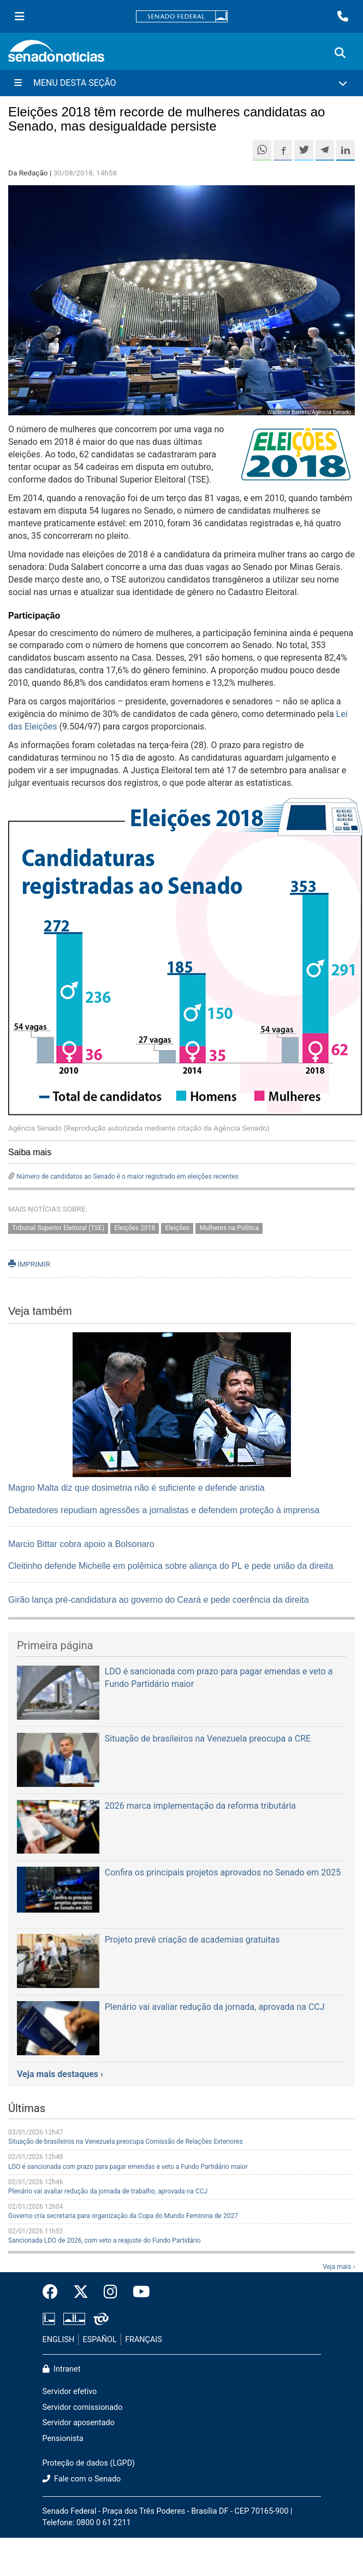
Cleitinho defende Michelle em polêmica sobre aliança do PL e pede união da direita (170, 1566)
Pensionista (63, 2438)
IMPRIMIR (29, 1264)
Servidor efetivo (70, 2391)
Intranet (62, 2369)
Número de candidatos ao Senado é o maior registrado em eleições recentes (127, 1176)
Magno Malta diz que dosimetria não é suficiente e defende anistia (136, 1487)
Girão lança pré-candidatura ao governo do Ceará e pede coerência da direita (158, 1599)
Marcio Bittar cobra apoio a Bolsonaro (81, 1544)
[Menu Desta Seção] (181, 83)
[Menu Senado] (19, 16)
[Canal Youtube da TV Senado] (137, 2292)
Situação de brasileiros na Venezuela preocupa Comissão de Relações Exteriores (125, 2141)
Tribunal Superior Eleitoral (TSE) (58, 1228)
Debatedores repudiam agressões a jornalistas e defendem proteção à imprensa (163, 1510)
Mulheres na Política (229, 1228)
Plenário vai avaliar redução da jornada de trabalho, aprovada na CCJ (107, 2191)
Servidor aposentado (79, 2422)
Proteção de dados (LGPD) (89, 2463)
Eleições (177, 1228)
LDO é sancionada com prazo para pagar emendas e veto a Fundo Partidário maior (128, 2167)
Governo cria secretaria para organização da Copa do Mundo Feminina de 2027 (123, 2216)
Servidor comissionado (83, 2407)
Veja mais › (339, 2267)
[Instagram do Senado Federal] (110, 2292)
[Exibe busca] (340, 53)
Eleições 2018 (135, 1228)
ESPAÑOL (100, 2339)
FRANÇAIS (143, 2339)
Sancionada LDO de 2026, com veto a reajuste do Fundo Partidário (104, 2240)
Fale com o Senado (82, 2479)
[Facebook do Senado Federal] (54, 2292)
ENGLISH (59, 2339)
